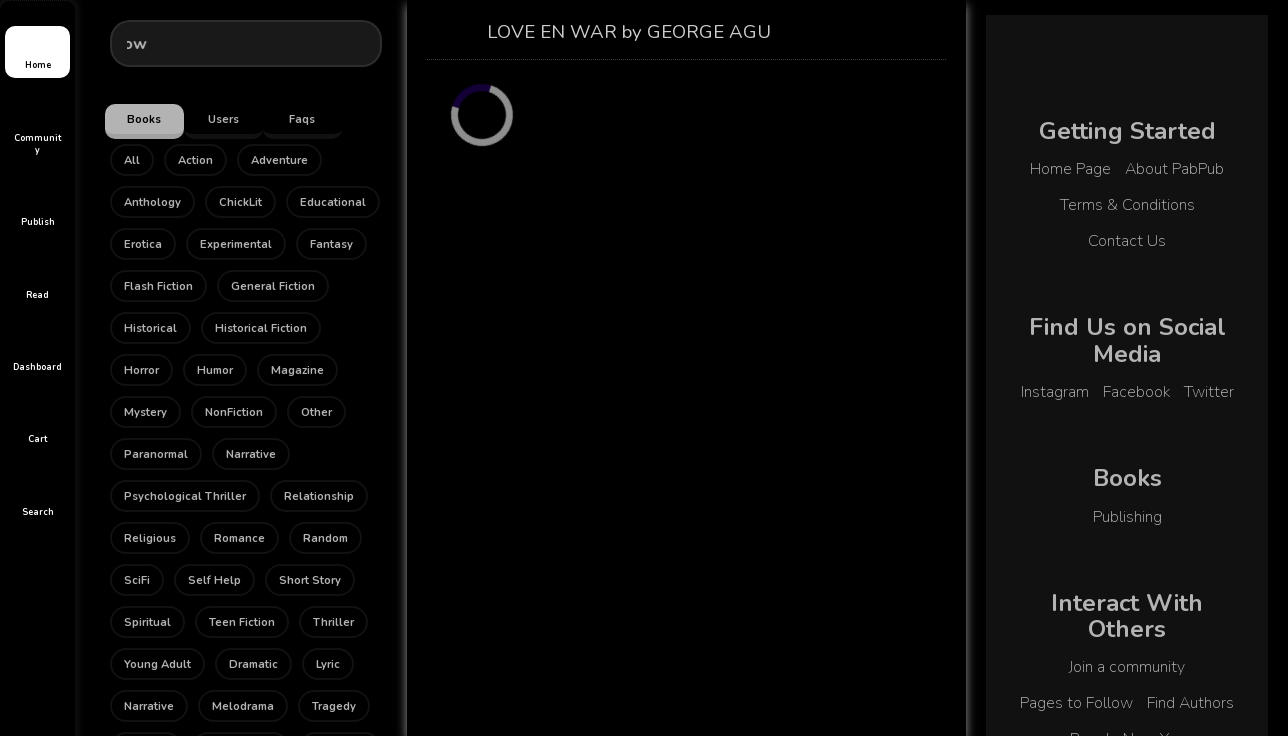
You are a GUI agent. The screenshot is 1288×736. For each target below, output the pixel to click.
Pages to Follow (1076, 703)
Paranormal (156, 454)
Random (325, 538)
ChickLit (240, 202)
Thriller (333, 622)
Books (144, 119)
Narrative (251, 454)
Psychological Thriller (185, 496)
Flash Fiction (158, 286)
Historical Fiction (261, 328)
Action (195, 160)
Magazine (297, 370)
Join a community (1127, 667)
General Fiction (273, 286)
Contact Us (1127, 241)
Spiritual (147, 622)
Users (223, 119)
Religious (150, 538)
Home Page (1070, 169)
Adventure (279, 160)
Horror (141, 370)
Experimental (236, 244)
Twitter (1209, 392)
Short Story (310, 580)
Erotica (143, 244)
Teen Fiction (242, 622)
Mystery (145, 412)
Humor (215, 370)
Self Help (214, 580)
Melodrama (243, 706)
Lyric (328, 664)
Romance (239, 538)
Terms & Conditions (1127, 205)
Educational (333, 202)
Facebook (1136, 392)
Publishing (1127, 517)
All (132, 160)
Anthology (152, 202)
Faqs (302, 119)
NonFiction (234, 412)
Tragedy (334, 706)
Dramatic (253, 664)
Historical (150, 328)
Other (316, 412)
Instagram (1055, 392)
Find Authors (1190, 703)
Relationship (319, 496)
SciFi (137, 580)
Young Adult (157, 664)
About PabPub (1174, 169)
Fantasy (331, 244)
